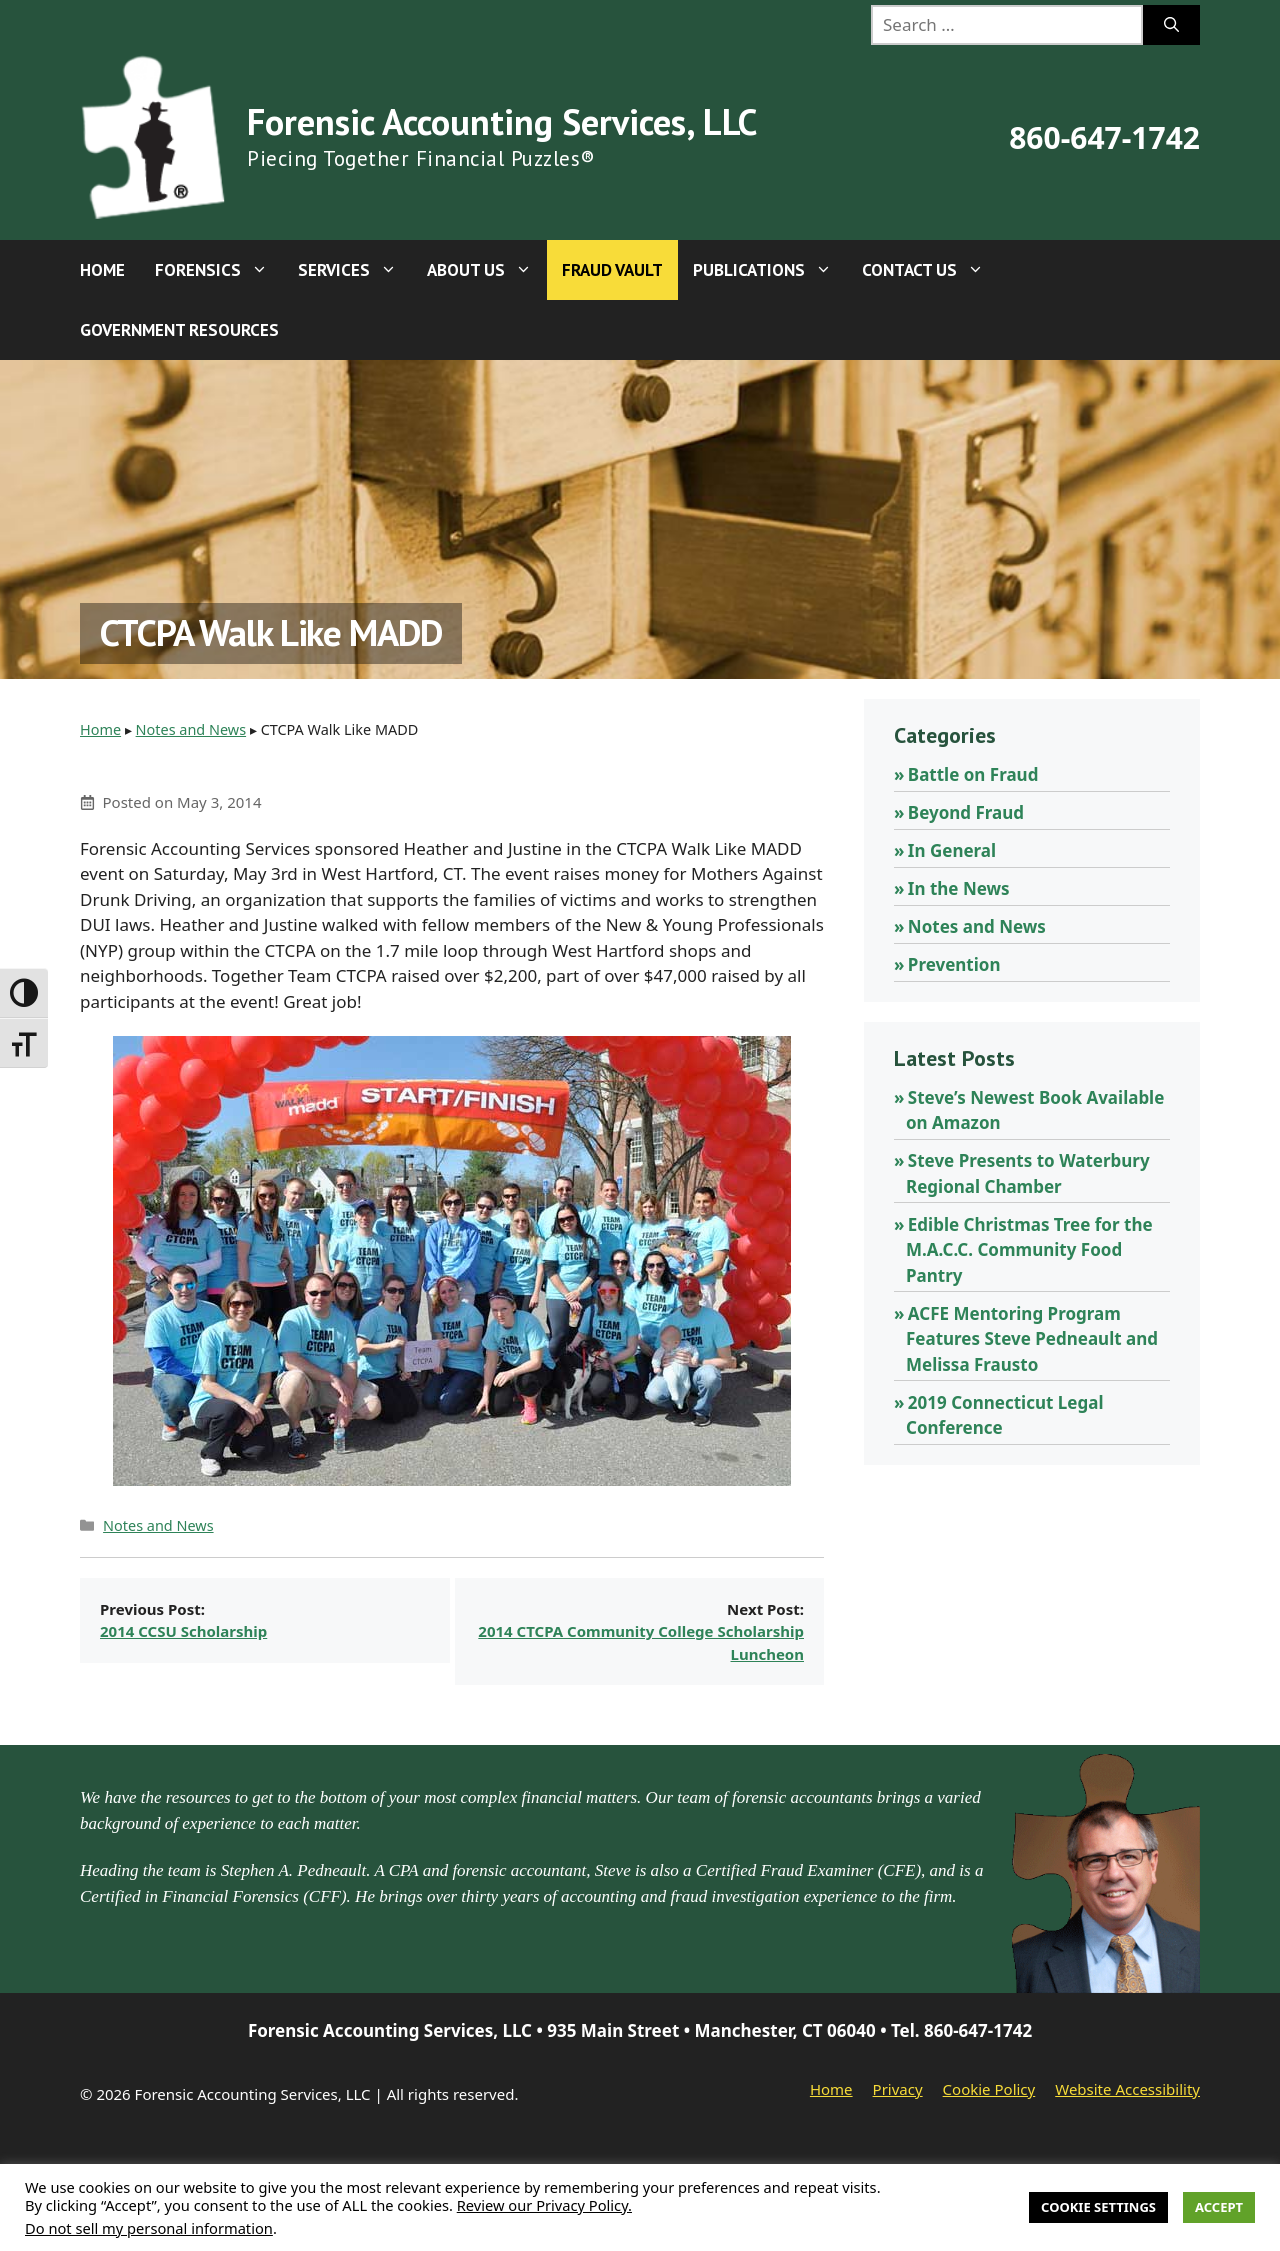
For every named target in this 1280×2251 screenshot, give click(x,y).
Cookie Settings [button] (1098, 2207)
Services (355, 270)
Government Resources (179, 330)
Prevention (954, 964)
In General (952, 850)
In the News (959, 888)
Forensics (219, 270)
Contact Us (930, 270)
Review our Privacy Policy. (544, 2205)
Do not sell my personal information (149, 2228)
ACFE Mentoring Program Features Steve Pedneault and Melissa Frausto (1032, 1339)
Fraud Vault (612, 270)
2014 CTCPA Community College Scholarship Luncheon (641, 1642)
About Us (487, 270)
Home (102, 270)
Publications (770, 270)
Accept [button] (1219, 2207)
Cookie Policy (989, 2089)
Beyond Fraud (966, 812)
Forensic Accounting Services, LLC (502, 121)
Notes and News (191, 729)
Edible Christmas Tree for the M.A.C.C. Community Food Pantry (1029, 1250)
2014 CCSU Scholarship (183, 1631)
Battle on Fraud (973, 774)
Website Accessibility (1127, 2089)
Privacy (898, 2089)
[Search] (1171, 25)
